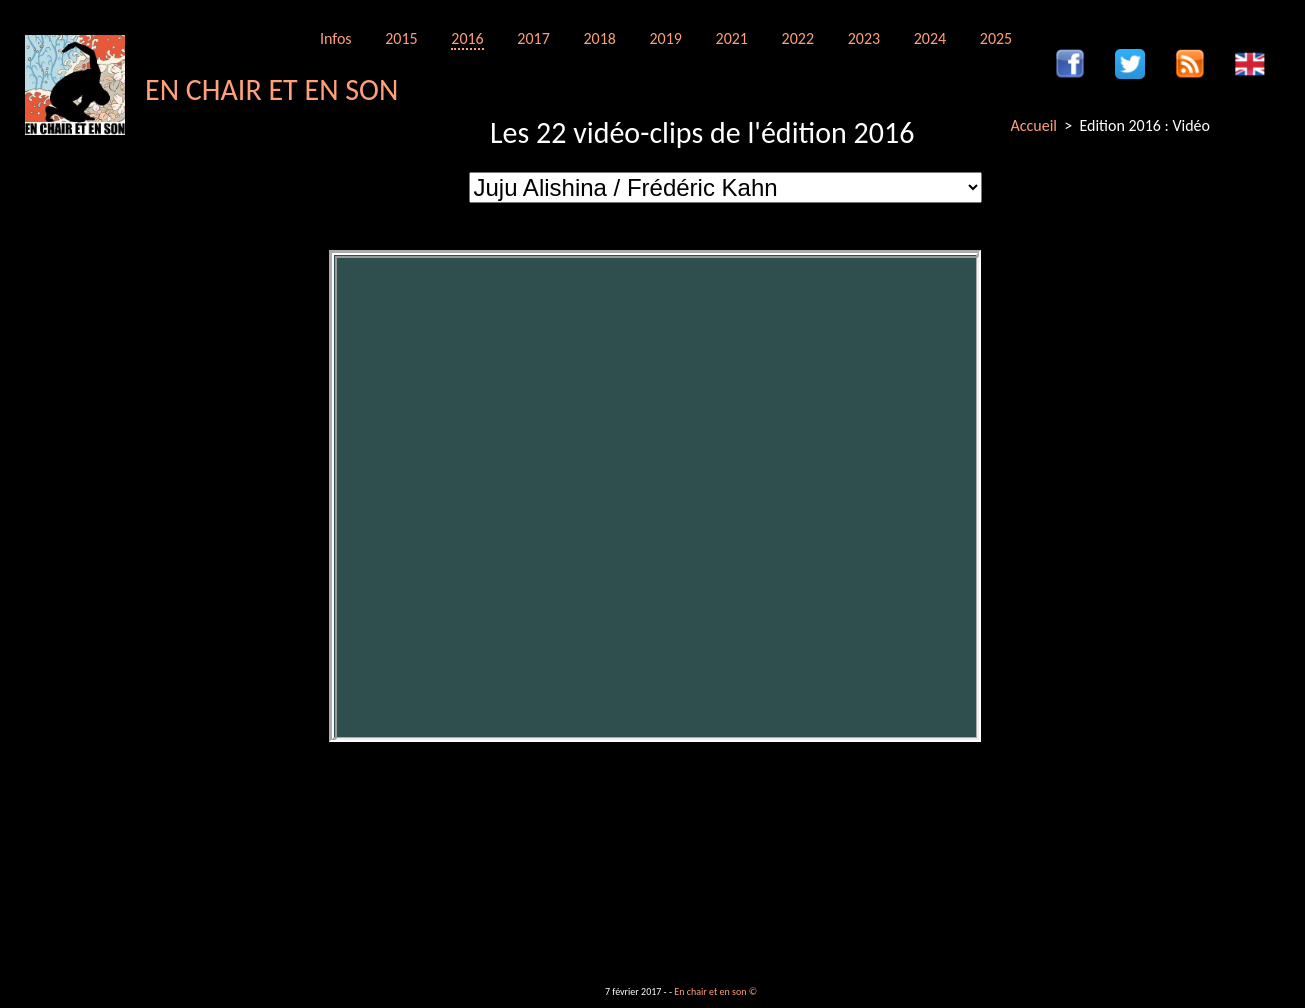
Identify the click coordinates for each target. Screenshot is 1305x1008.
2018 (599, 38)
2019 (665, 38)
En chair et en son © (715, 991)
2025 (996, 38)
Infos (336, 38)
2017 (533, 38)
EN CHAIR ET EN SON (271, 89)
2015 (401, 38)
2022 (798, 38)
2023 (864, 38)
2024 (930, 38)
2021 (732, 38)
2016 (467, 38)
